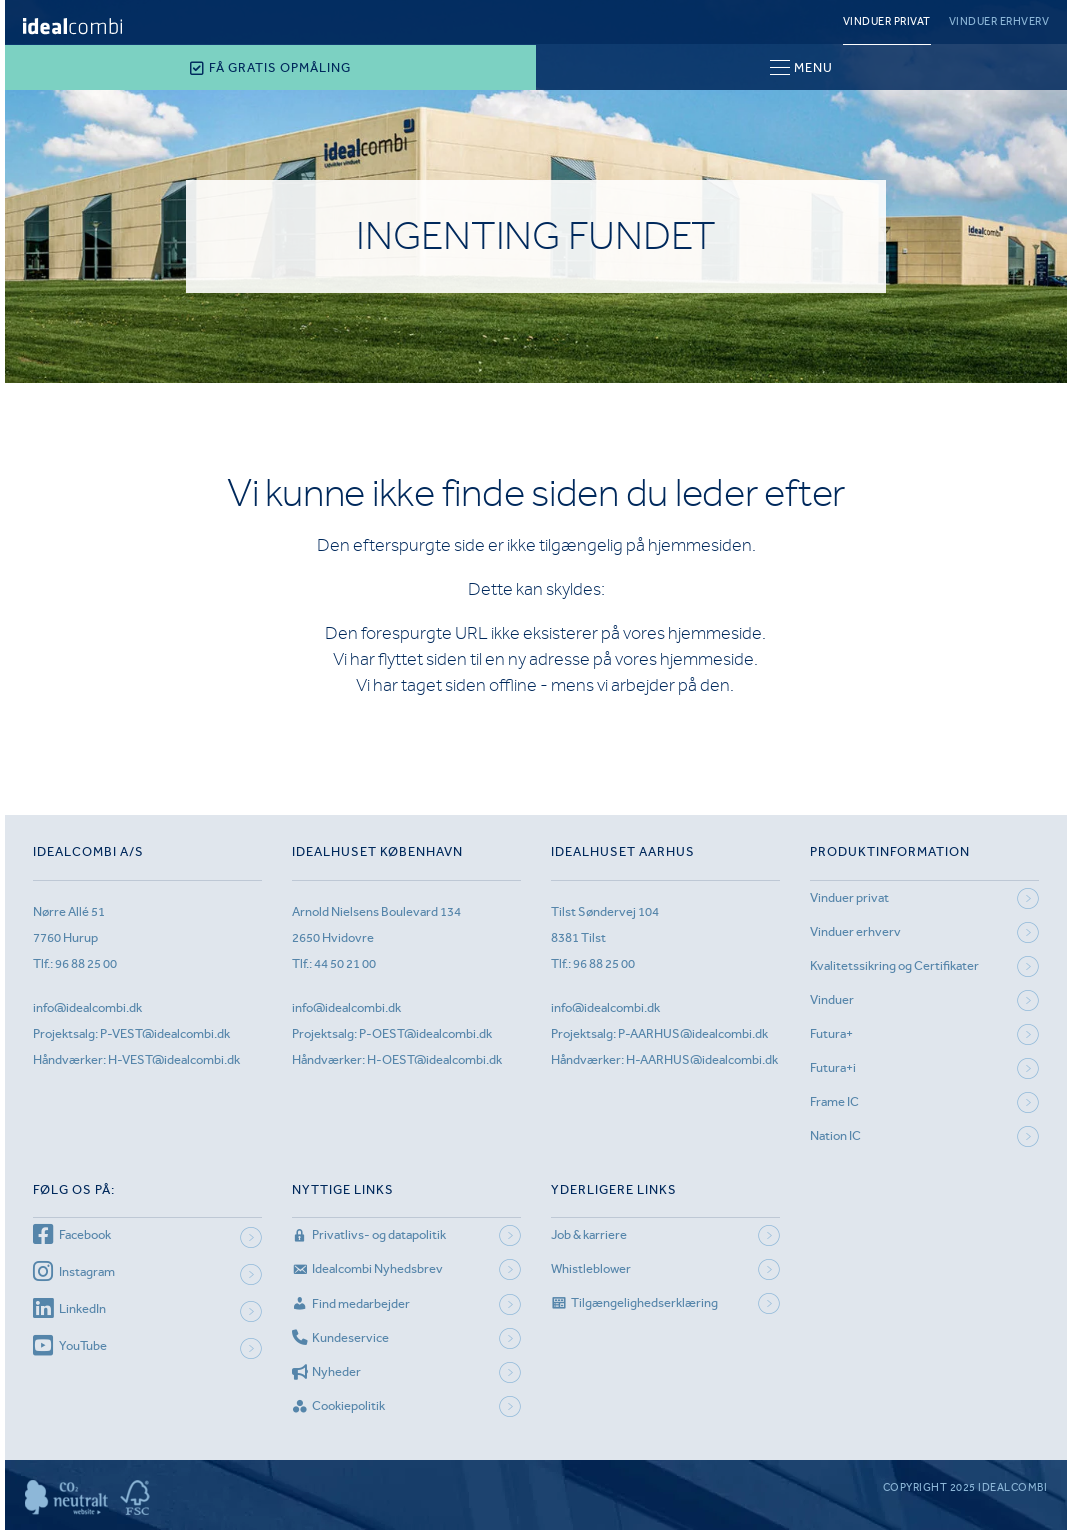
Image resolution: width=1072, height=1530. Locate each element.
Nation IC (835, 1135)
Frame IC (834, 1101)
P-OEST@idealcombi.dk (425, 1033)
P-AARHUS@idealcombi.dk (693, 1033)
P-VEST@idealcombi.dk (165, 1033)
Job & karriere (589, 1234)
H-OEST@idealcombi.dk (434, 1059)
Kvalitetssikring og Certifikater (894, 965)
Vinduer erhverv (999, 21)
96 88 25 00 (86, 963)
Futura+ (831, 1033)
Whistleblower (591, 1268)
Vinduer (832, 999)
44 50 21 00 (345, 963)
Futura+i (833, 1067)
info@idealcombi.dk (87, 1007)
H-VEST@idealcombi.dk (174, 1059)
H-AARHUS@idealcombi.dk (702, 1059)
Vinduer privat (887, 21)
